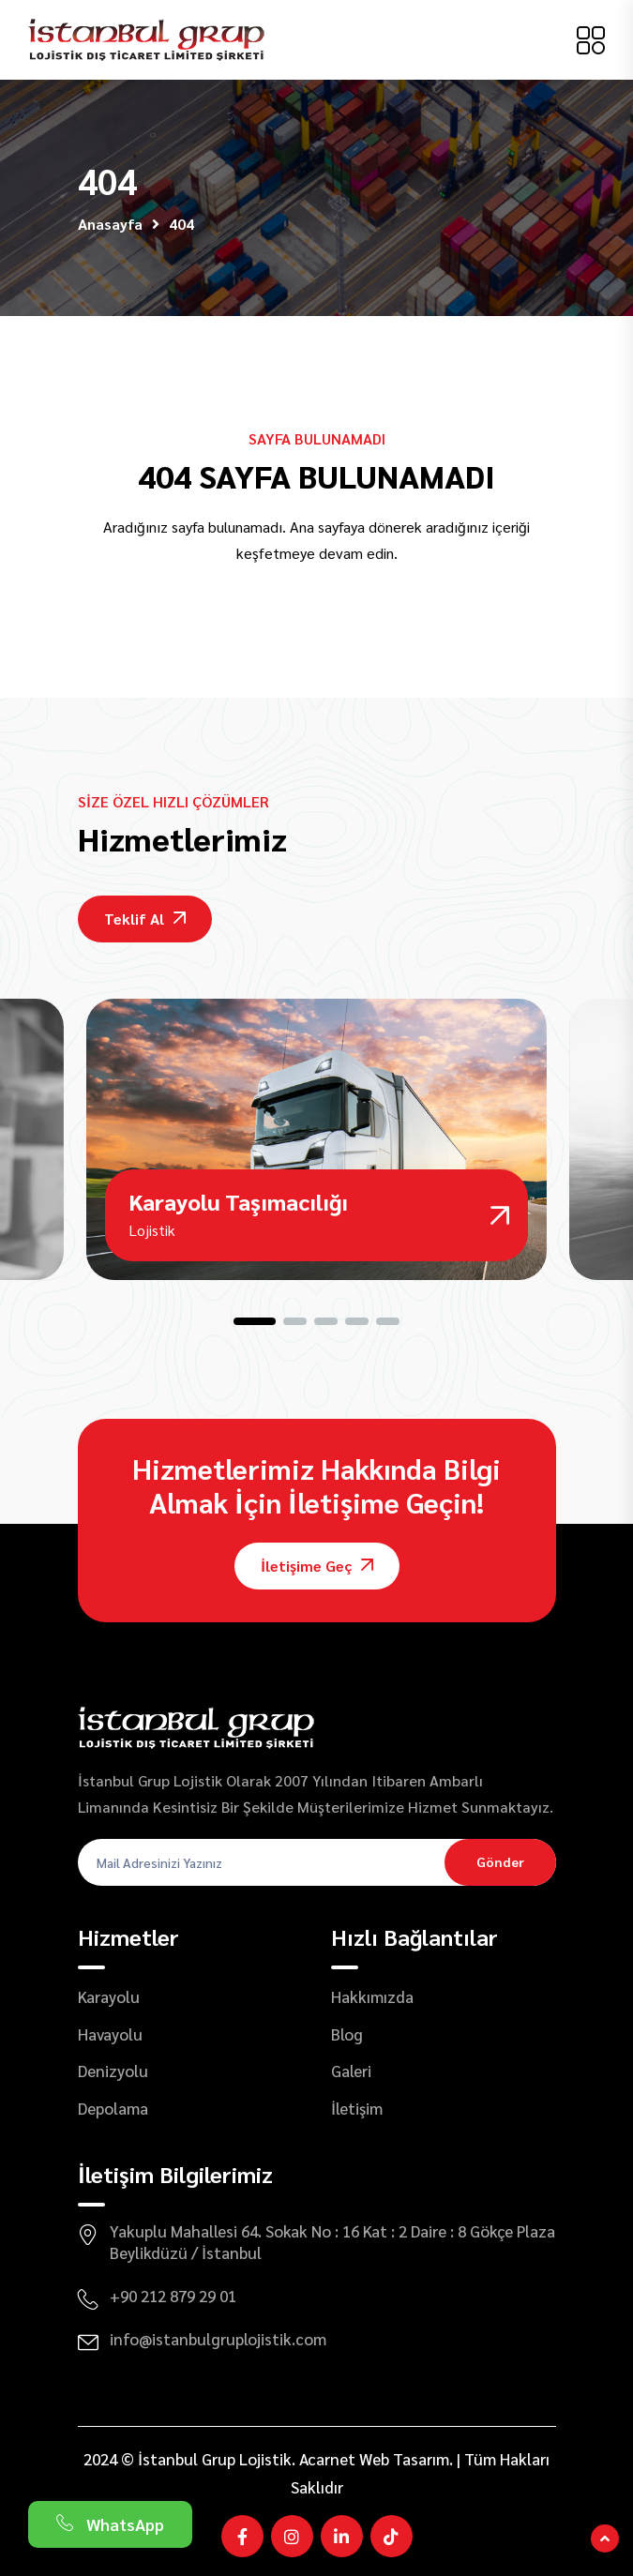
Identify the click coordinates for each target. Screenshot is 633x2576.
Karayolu (109, 1996)
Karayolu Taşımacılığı (238, 1201)
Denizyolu (113, 2070)
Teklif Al (145, 918)
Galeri (351, 2070)
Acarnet (327, 2458)
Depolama (113, 2108)
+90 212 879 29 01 (173, 2295)
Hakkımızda (372, 1996)
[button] (255, 1321)
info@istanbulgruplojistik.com (218, 2338)
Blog (347, 2034)
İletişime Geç (317, 1565)
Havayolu (110, 2034)
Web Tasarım (404, 2458)
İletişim (357, 2108)
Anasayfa (110, 223)
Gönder (500, 1861)
